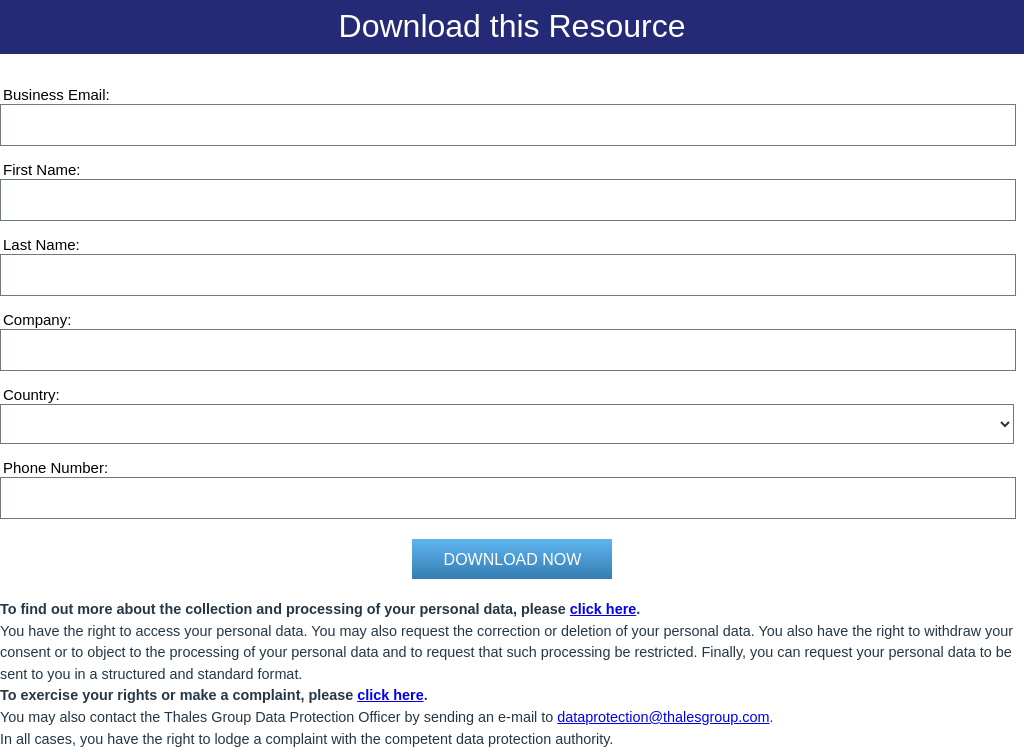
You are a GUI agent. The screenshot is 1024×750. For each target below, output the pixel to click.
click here (603, 609)
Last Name (39, 244)
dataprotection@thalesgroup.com (663, 717)
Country (29, 394)
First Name (39, 169)
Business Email (54, 94)
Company (35, 319)
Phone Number (53, 467)
